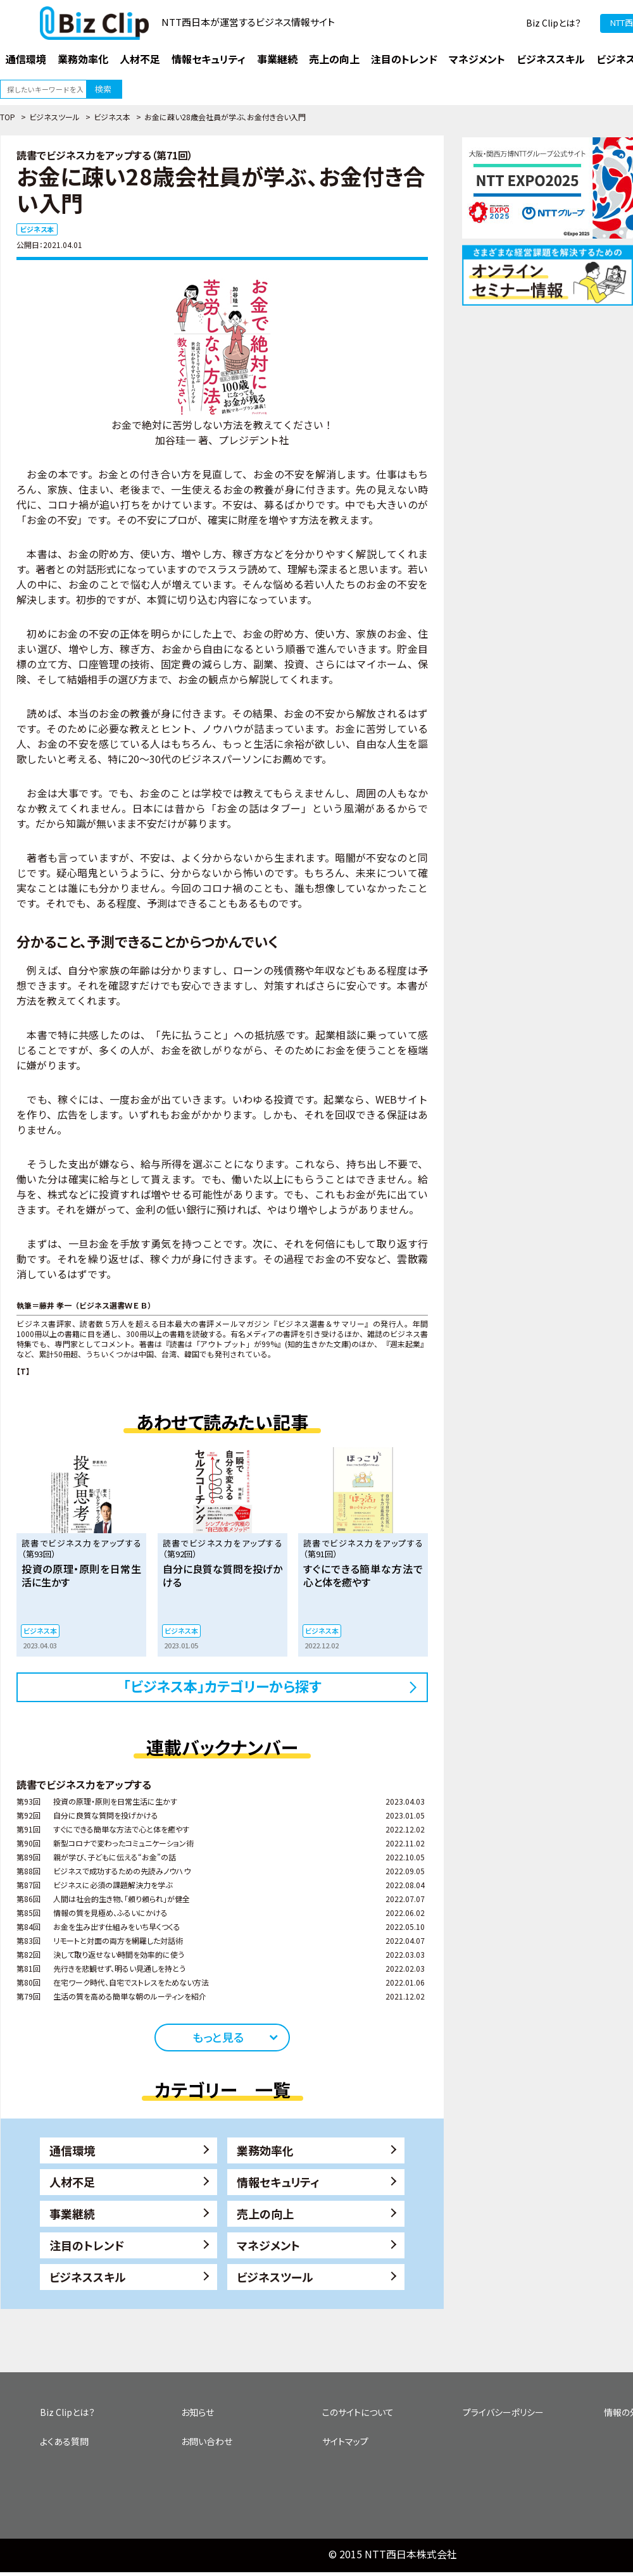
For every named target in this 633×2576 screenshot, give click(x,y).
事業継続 (72, 2213)
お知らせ (197, 2412)
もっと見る (218, 2037)
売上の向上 (265, 2213)
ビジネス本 (112, 116)
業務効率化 (265, 2150)
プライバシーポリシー (503, 2412)
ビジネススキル (87, 2276)
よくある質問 (64, 2441)
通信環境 (72, 2150)
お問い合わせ (206, 2441)
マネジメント (268, 2245)
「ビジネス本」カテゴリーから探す (222, 1686)
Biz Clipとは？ (553, 22)
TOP (7, 116)
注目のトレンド (86, 2245)
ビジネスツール (54, 116)
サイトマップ (345, 2441)
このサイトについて (358, 2412)
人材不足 (72, 2182)
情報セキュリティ (278, 2182)
